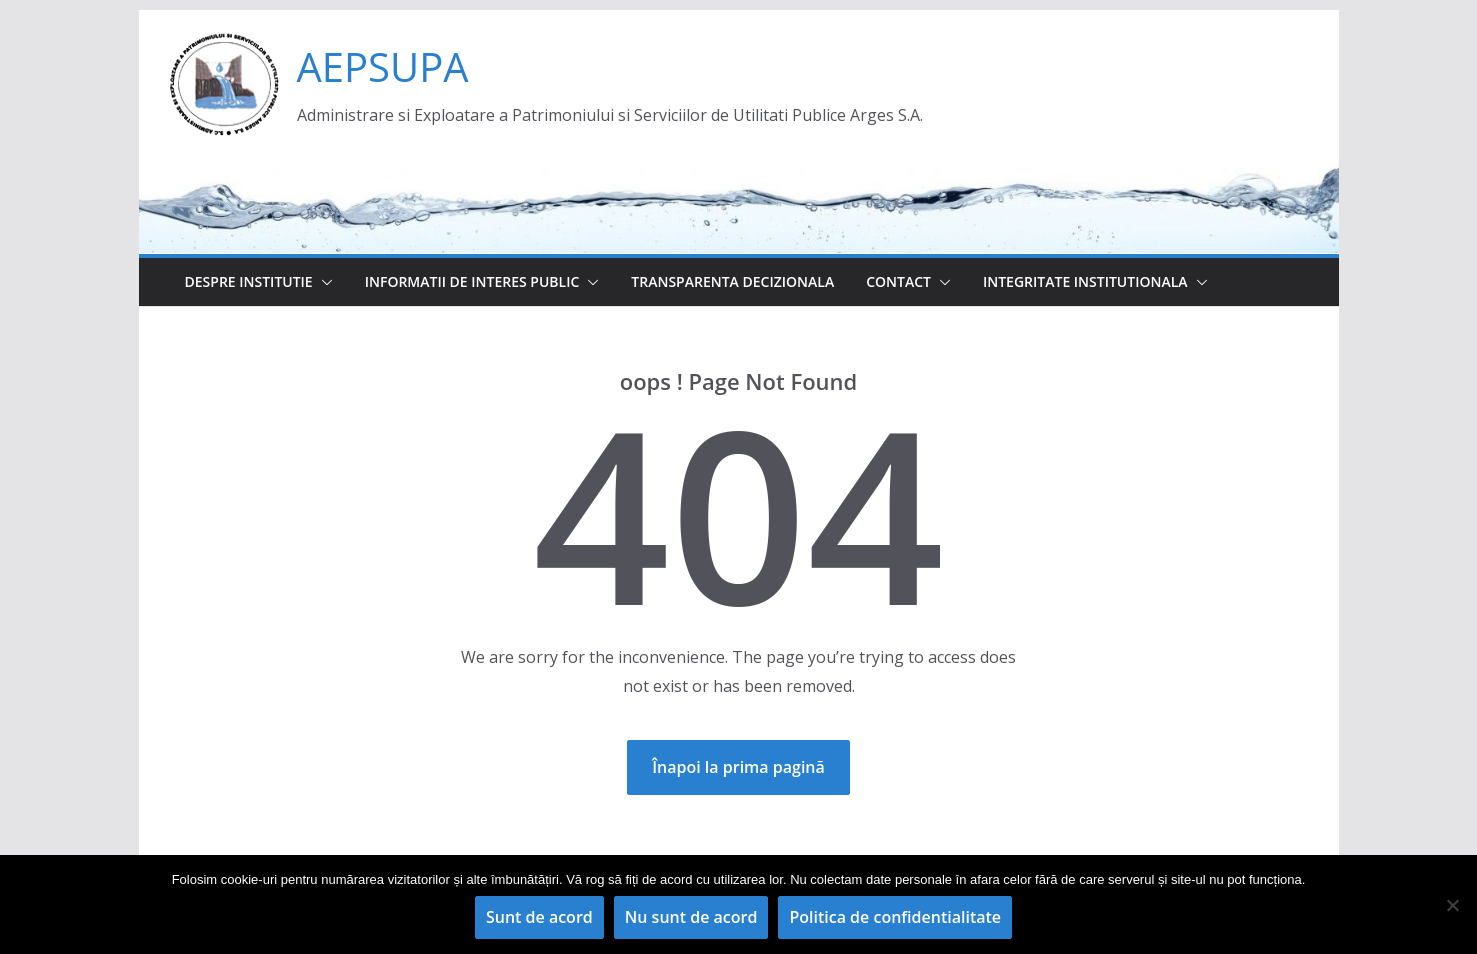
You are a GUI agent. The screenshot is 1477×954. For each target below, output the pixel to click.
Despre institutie (249, 281)
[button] (323, 282)
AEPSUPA (383, 66)
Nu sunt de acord (691, 917)
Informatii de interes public (472, 281)
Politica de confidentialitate (895, 917)
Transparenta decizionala (732, 281)
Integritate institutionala (1085, 281)
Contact (898, 281)
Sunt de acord (539, 917)
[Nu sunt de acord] (1452, 905)
